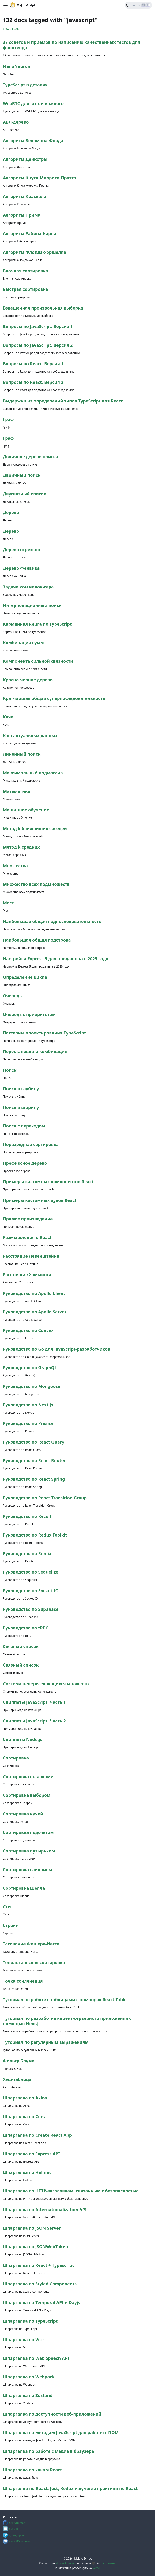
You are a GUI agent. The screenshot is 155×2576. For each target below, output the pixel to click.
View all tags (11, 29)
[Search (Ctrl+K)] (138, 5)
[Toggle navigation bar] (5, 5)
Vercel (96, 2568)
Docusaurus (107, 2563)
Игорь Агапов (65, 2563)
